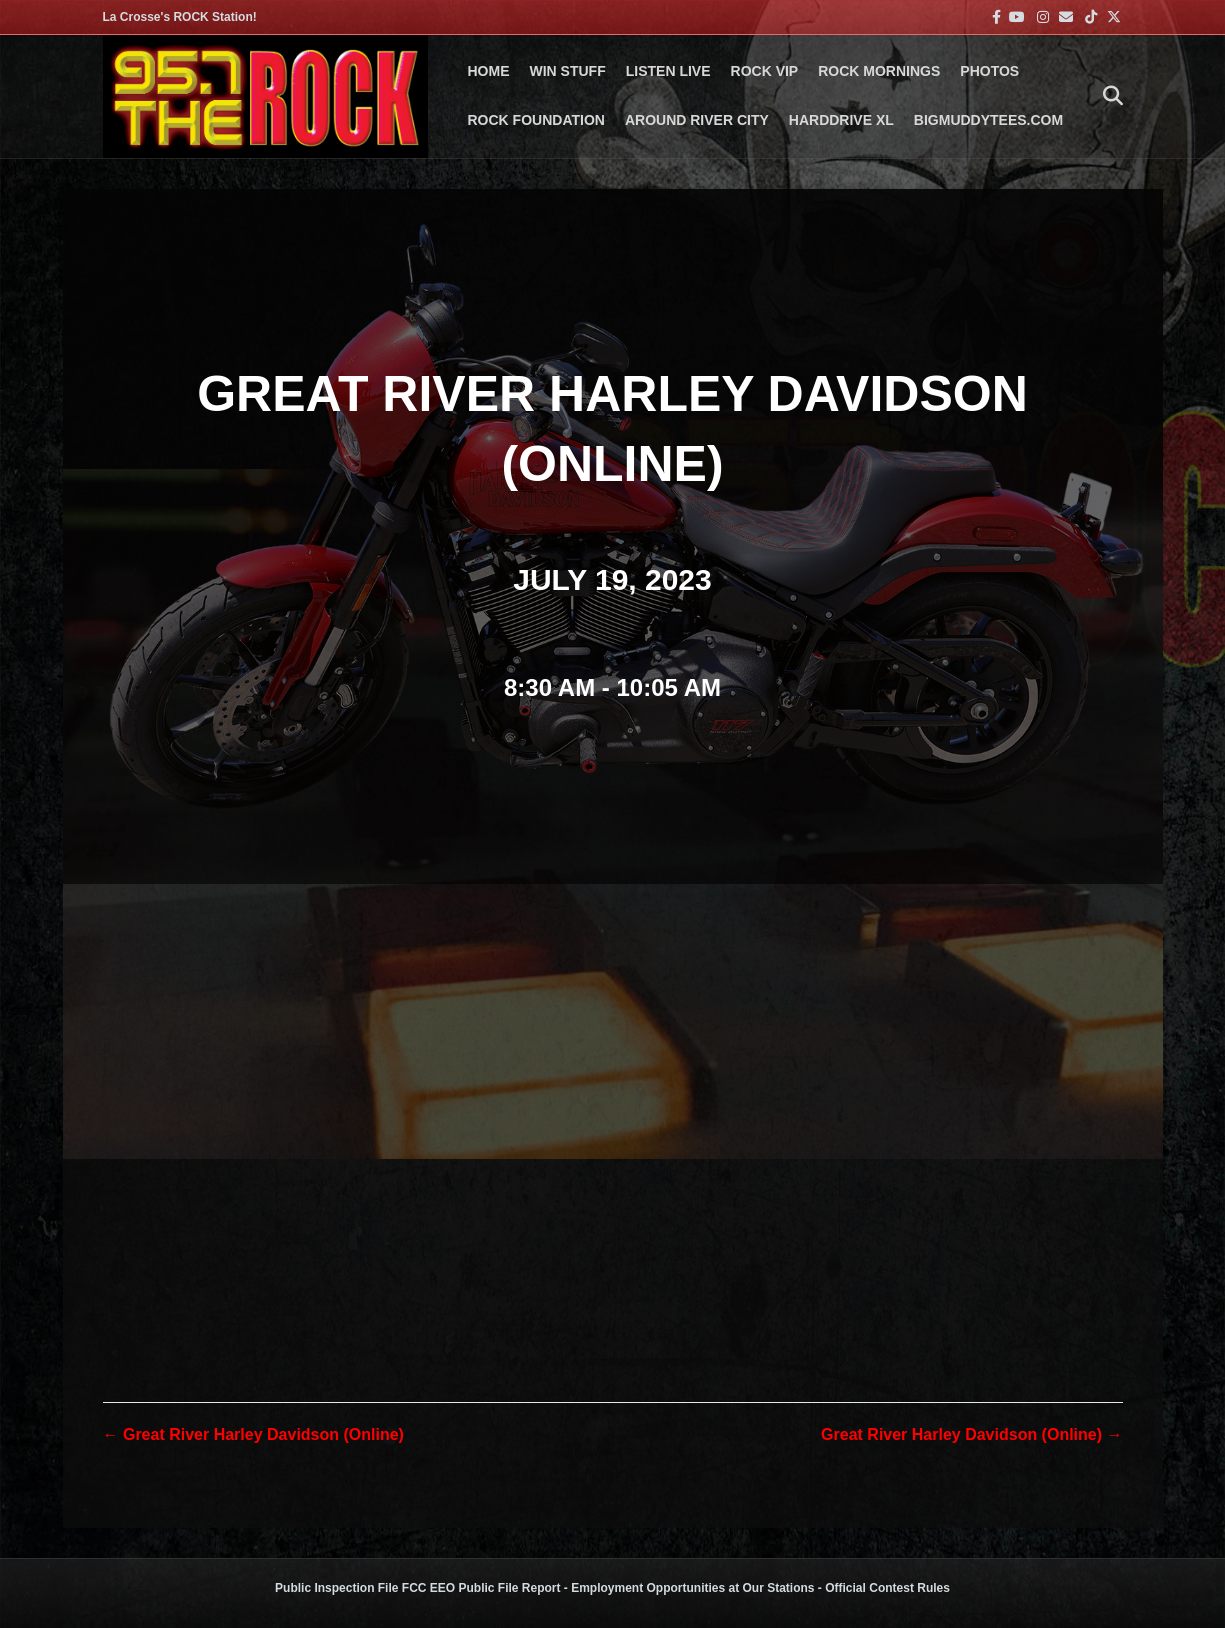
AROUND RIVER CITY (697, 120)
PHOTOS (989, 71)
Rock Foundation (536, 120)
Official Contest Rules (887, 1588)
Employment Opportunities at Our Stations (692, 1588)
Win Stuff (568, 71)
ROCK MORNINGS (879, 71)
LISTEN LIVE (668, 71)
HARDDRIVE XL (841, 120)
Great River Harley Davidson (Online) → (971, 1434)
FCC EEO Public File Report (481, 1588)
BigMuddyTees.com (988, 120)
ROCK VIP (765, 71)
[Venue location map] (613, 1099)
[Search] (1108, 96)
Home (489, 71)
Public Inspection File (336, 1588)
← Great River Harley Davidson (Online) (253, 1434)
